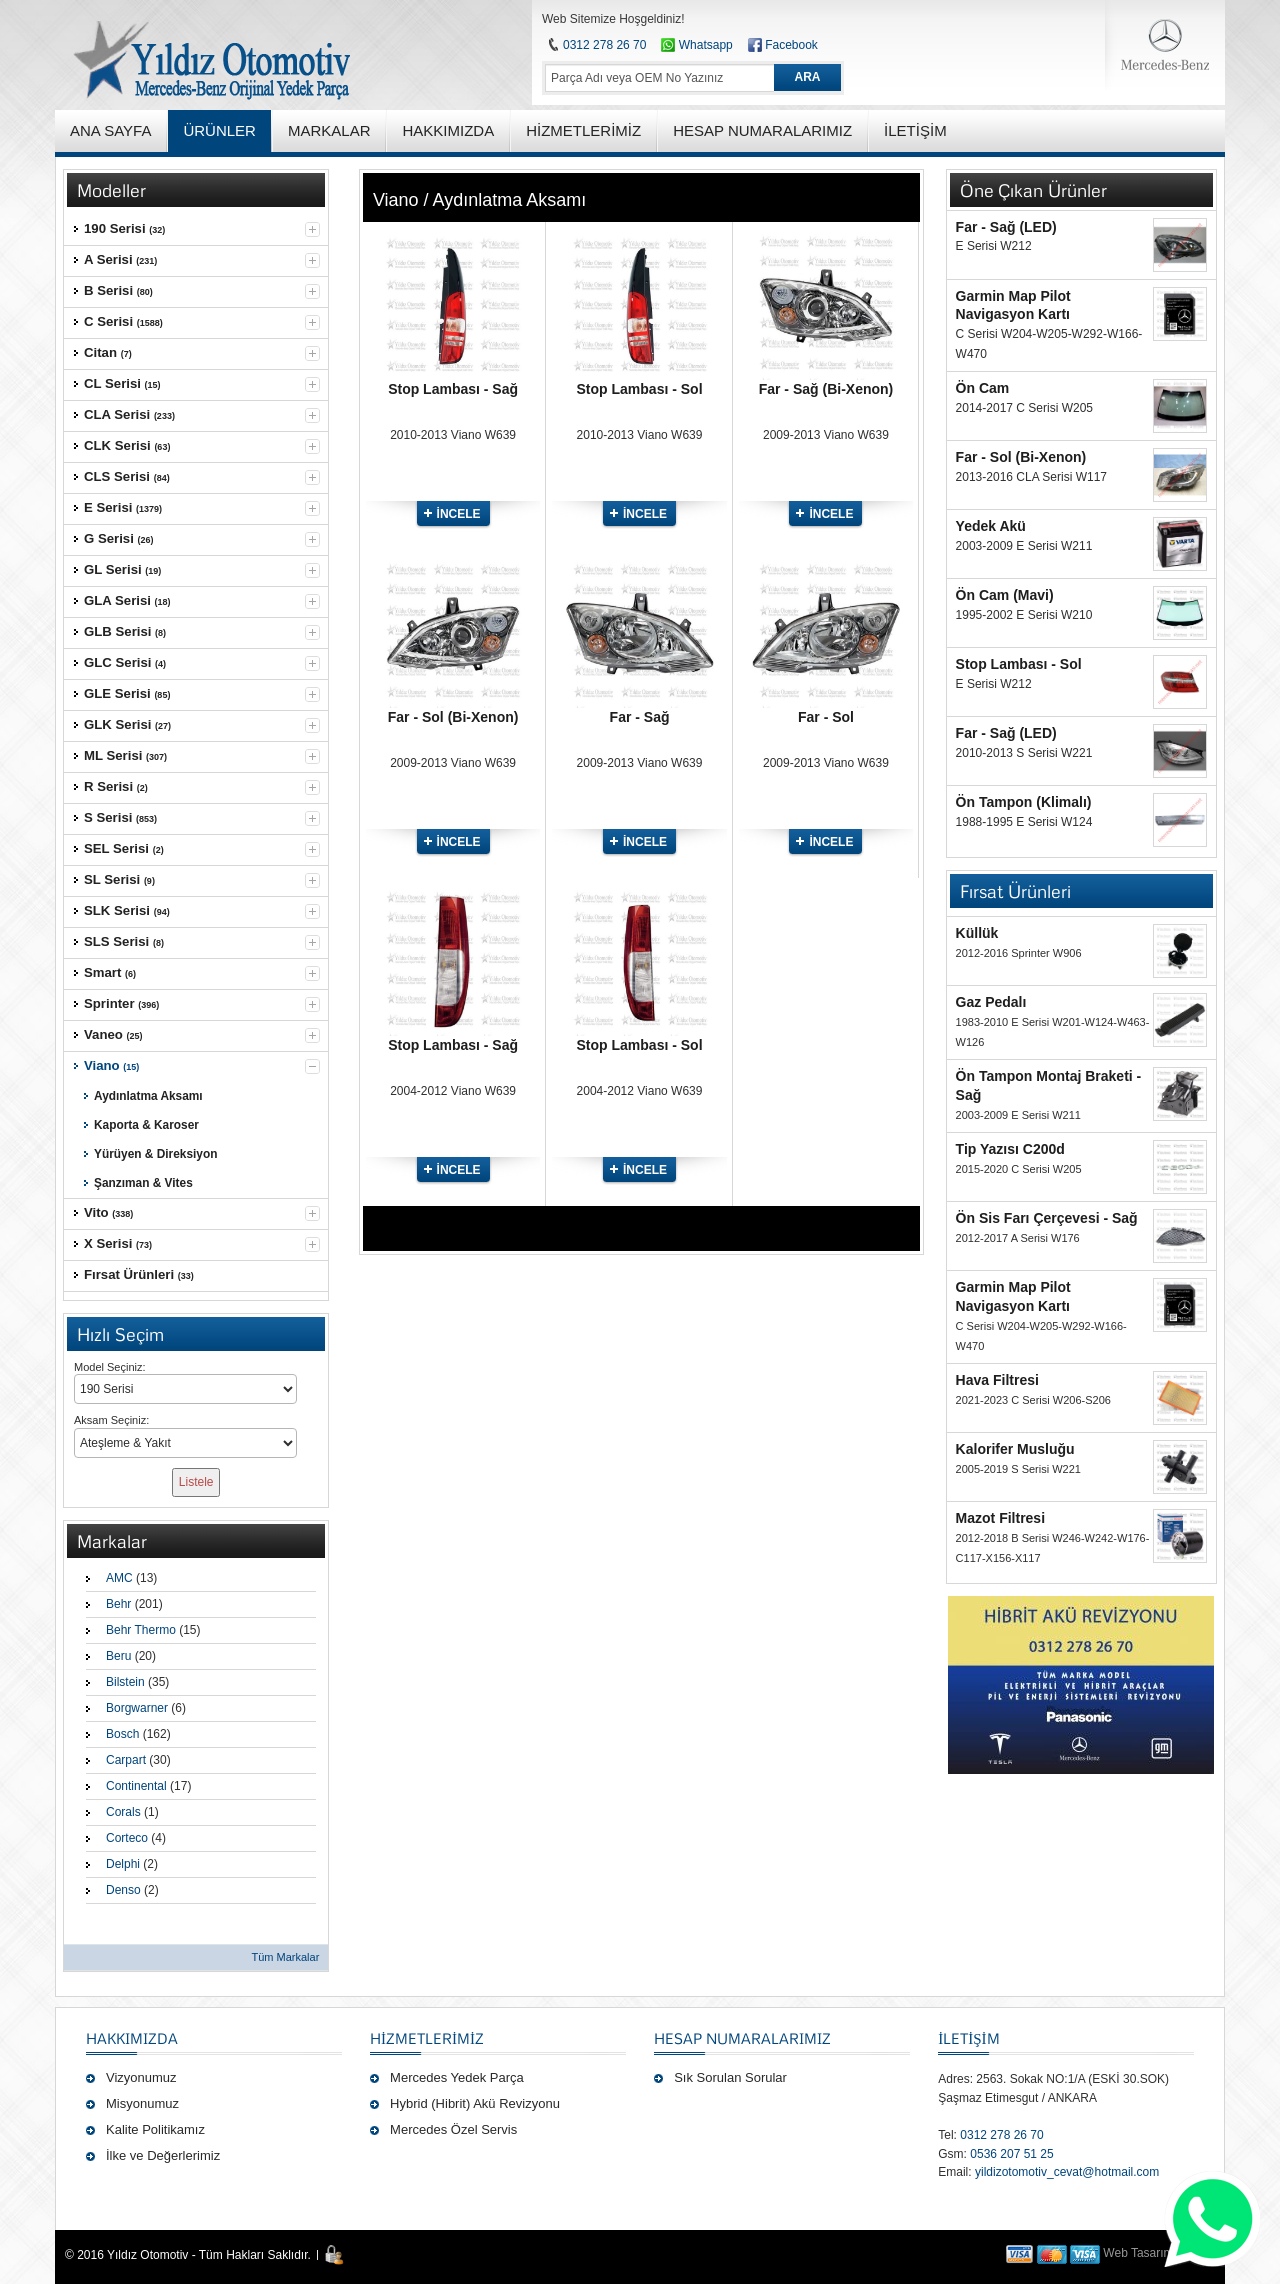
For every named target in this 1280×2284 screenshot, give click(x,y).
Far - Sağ (640, 717)
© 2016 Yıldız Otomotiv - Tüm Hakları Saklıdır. (188, 2255)
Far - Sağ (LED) (1006, 227)
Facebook (791, 45)
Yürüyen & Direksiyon (155, 1154)
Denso (123, 1890)
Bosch (122, 1734)
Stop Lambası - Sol (640, 389)
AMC (119, 1578)
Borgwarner (137, 1708)
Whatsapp (696, 45)
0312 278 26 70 (604, 45)
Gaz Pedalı (991, 1002)
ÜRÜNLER (219, 130)
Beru (118, 1656)
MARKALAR (329, 130)
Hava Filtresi (997, 1380)
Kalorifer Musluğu (1015, 1449)
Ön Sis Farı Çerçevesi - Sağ (1047, 1218)
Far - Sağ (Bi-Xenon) (826, 389)
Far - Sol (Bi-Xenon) (453, 717)
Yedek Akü (991, 526)
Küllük (977, 933)
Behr (118, 1604)
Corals (123, 1812)
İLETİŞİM (968, 2038)
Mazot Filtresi (1000, 1518)
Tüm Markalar (285, 1957)
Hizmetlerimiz (427, 2038)
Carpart (126, 1760)
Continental (136, 1786)
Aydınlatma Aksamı (148, 1096)
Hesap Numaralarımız (742, 2038)
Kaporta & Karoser (146, 1125)
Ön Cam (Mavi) (1005, 595)
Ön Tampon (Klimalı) (1024, 802)
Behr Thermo (141, 1630)
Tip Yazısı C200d (1010, 1149)
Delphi (123, 1864)
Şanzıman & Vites (143, 1183)
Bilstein (125, 1682)
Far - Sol (826, 717)
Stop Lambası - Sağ (453, 389)
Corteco (127, 1838)
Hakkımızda (132, 2038)
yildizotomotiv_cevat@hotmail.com (1067, 2172)
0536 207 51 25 (1011, 2154)
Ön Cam (983, 388)
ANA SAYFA (110, 130)
